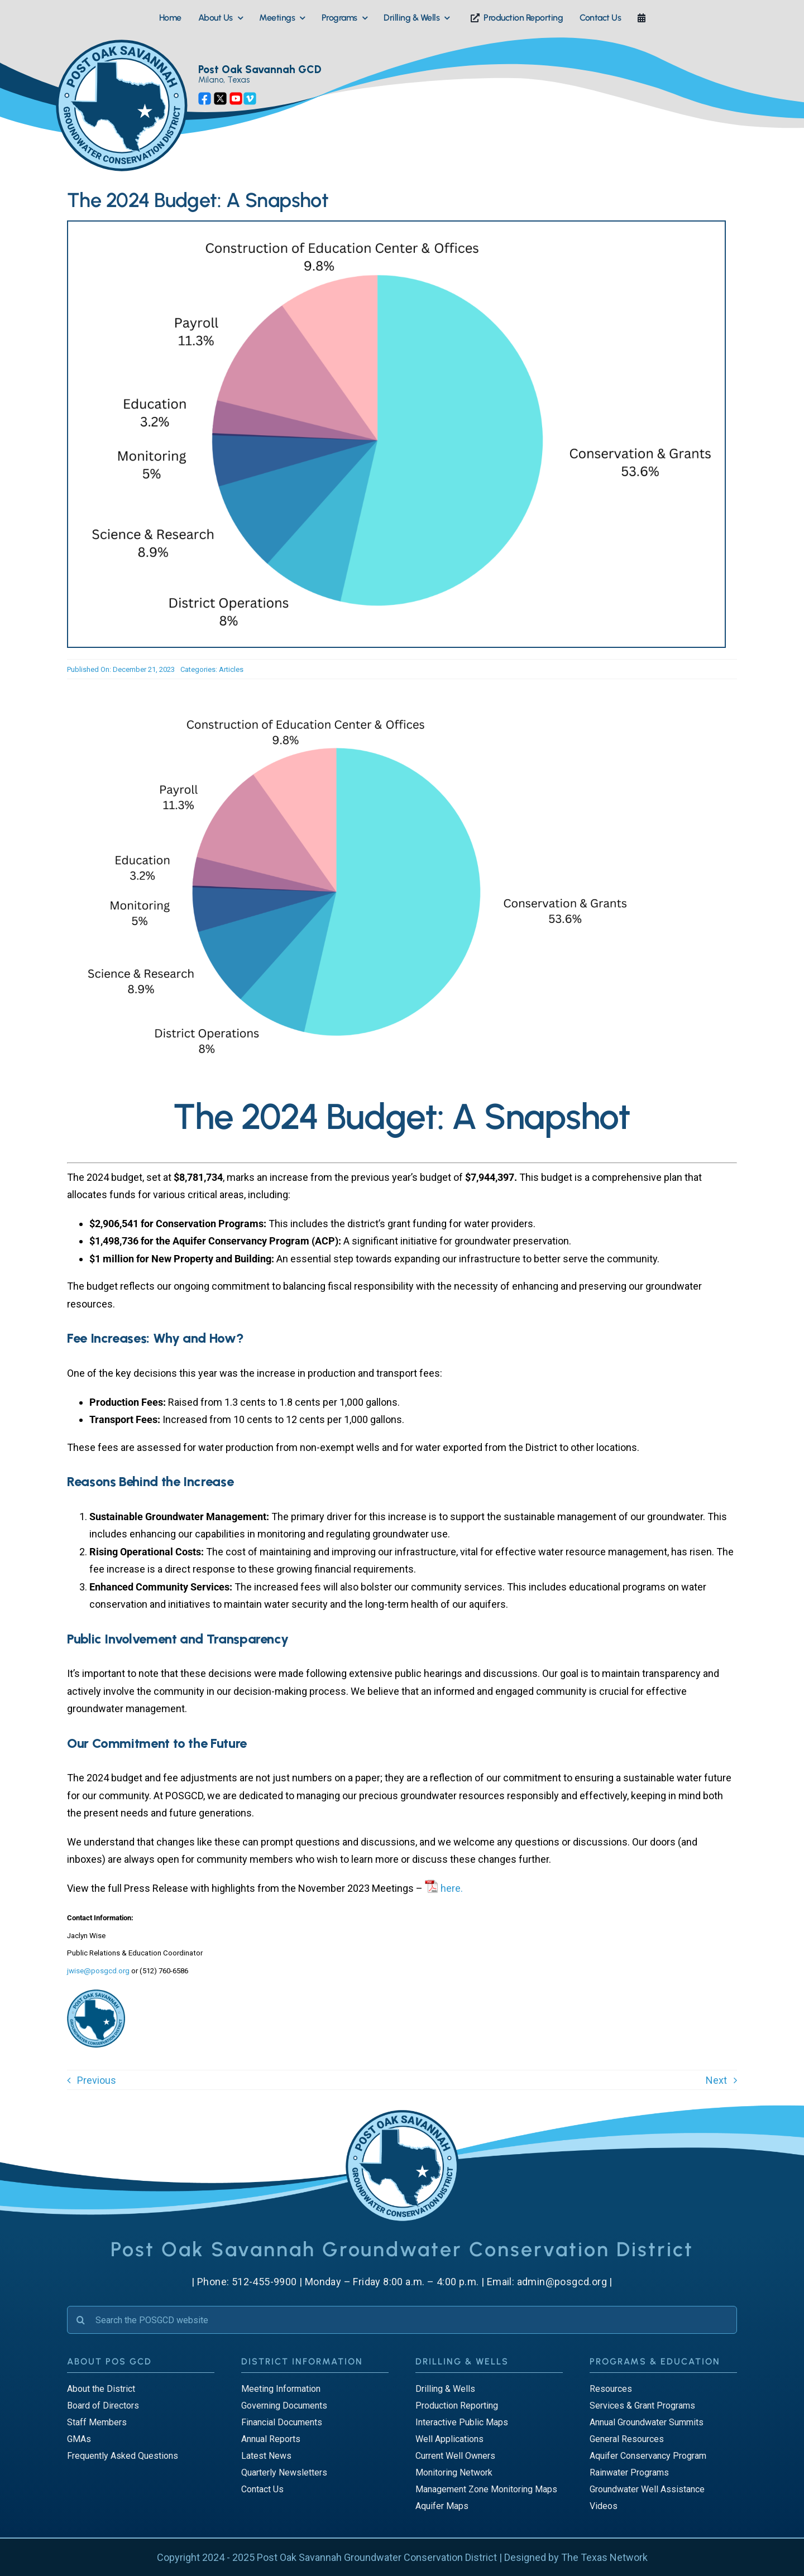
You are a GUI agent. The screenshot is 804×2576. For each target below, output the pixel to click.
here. (452, 1888)
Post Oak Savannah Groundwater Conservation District (377, 2557)
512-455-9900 (264, 2281)
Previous (96, 2080)
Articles (231, 669)
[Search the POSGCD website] (402, 2320)
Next (716, 2080)
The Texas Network (604, 2557)
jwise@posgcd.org (98, 1971)
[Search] (81, 2320)
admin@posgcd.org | (564, 2281)
